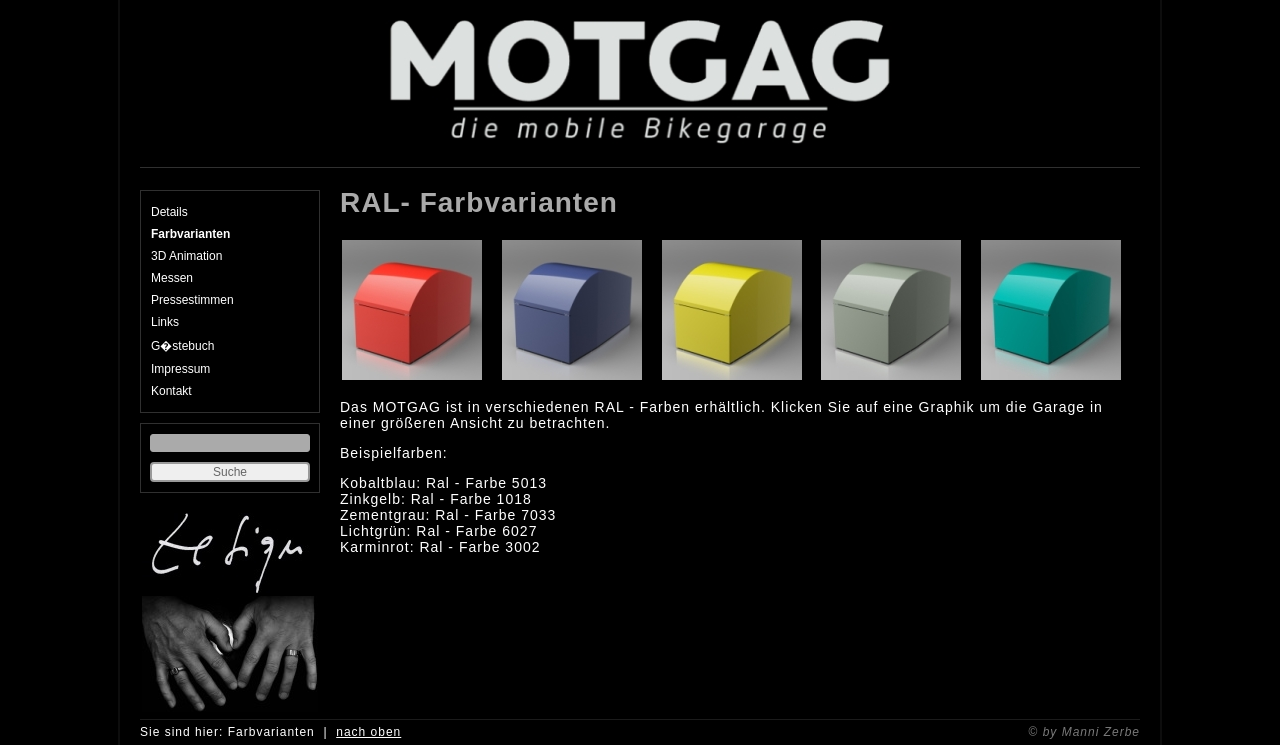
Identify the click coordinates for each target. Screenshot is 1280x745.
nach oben (368, 732)
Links (165, 322)
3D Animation (186, 256)
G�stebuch (182, 346)
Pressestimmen (192, 300)
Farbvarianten (190, 234)
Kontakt (171, 391)
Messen (172, 278)
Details (169, 212)
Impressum (180, 369)
